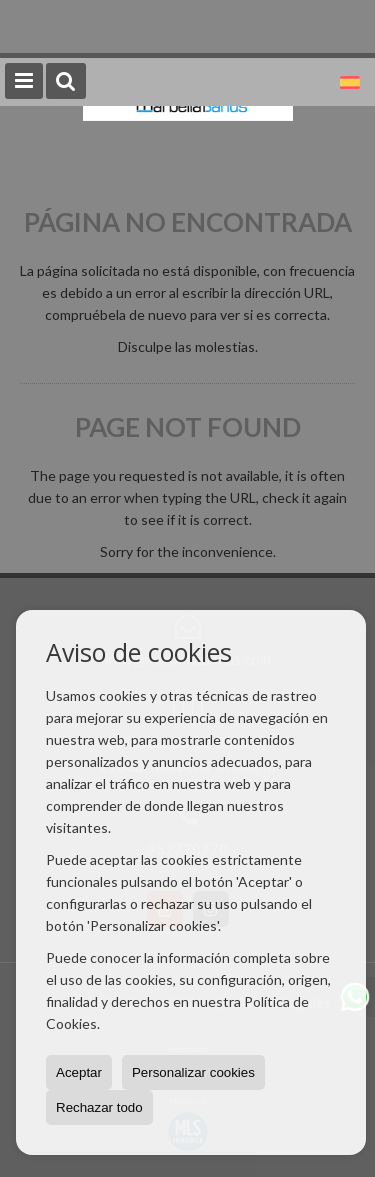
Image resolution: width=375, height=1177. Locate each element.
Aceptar (79, 1072)
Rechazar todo (99, 1107)
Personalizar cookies (193, 1072)
